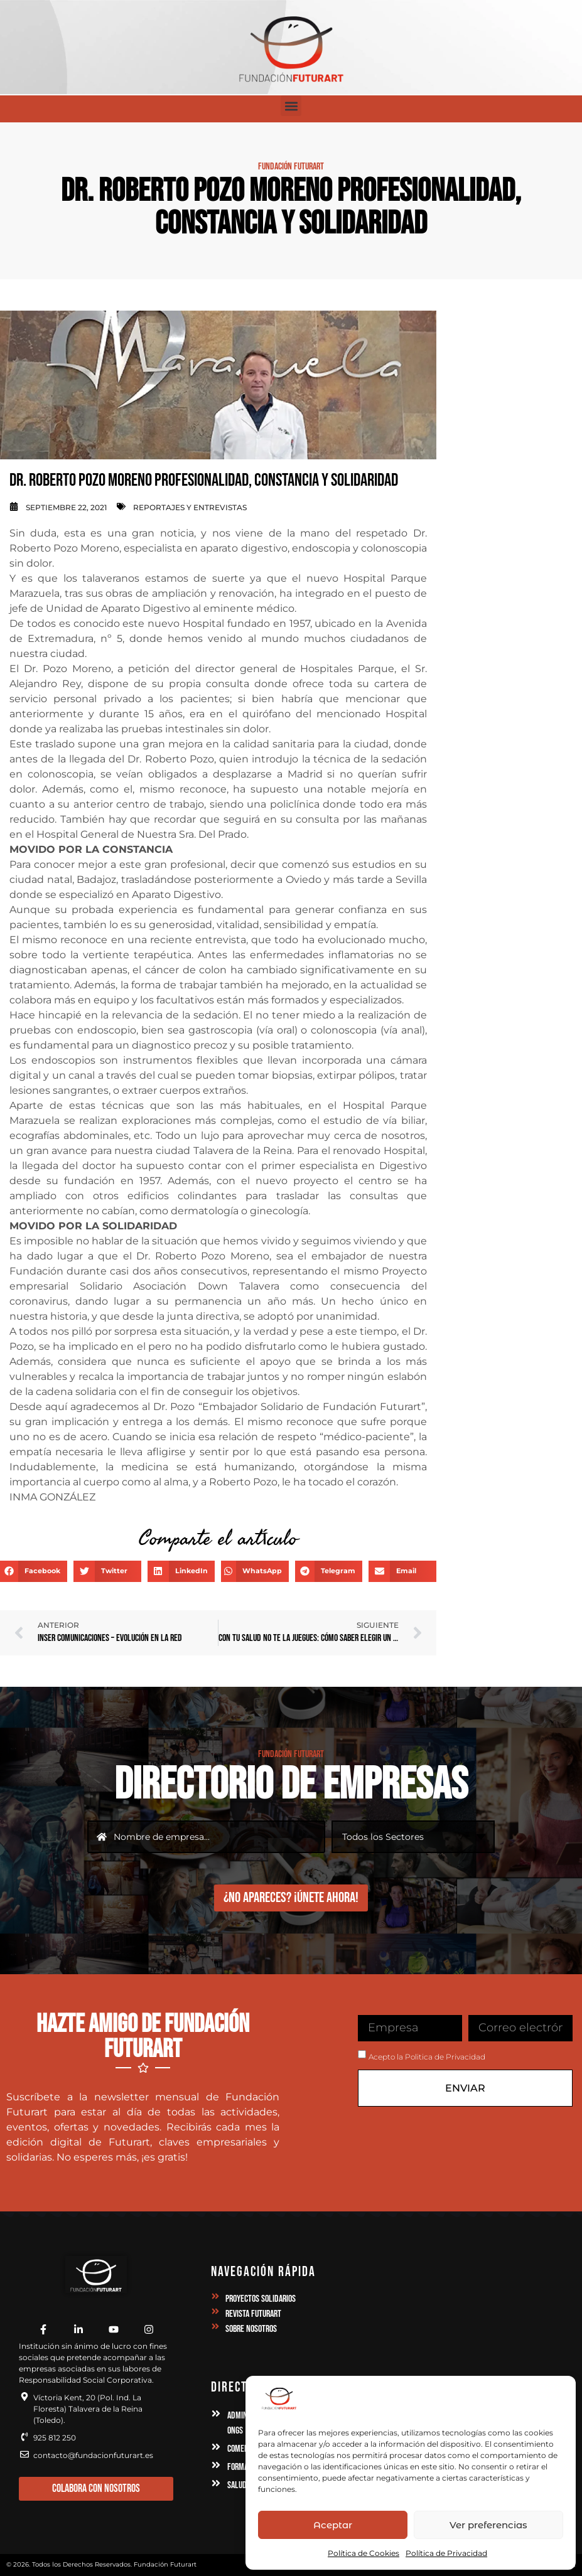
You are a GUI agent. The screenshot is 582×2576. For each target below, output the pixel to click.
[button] (291, 105)
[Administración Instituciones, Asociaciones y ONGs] (216, 2414)
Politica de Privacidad (445, 2057)
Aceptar (332, 2525)
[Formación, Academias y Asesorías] (216, 2466)
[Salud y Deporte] (216, 2484)
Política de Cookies (363, 2553)
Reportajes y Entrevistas (190, 507)
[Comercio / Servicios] (216, 2447)
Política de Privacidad (446, 2553)
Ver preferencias (488, 2525)
